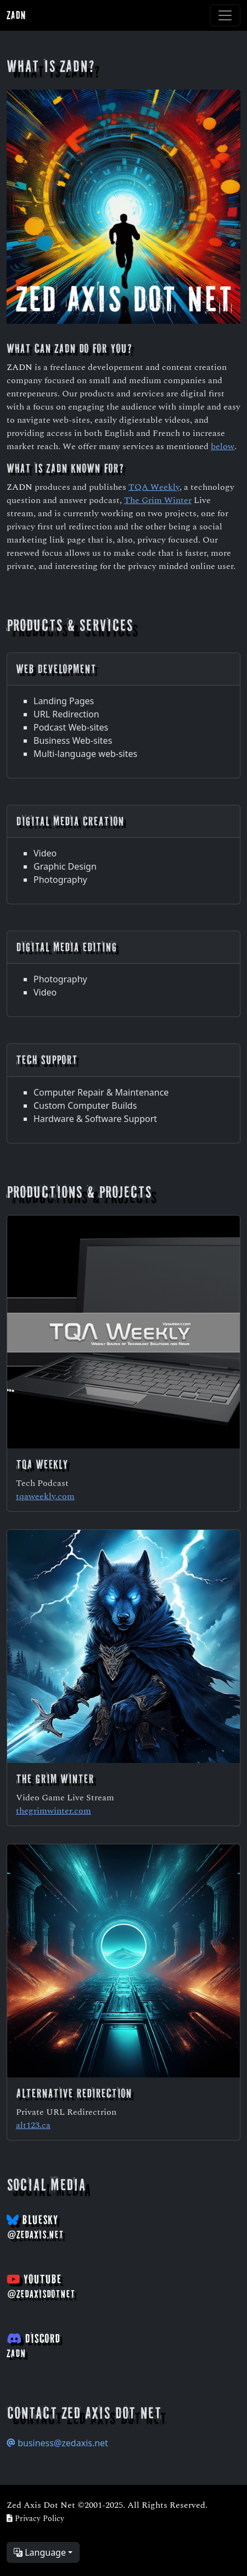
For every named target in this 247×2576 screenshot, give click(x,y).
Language (40, 2552)
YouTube (41, 2286)
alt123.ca (33, 2124)
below (222, 445)
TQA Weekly (153, 486)
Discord (33, 2345)
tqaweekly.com (45, 1495)
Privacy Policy (35, 2518)
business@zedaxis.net (57, 2443)
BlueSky (35, 2226)
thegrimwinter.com (53, 1810)
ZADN (16, 15)
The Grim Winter (158, 499)
